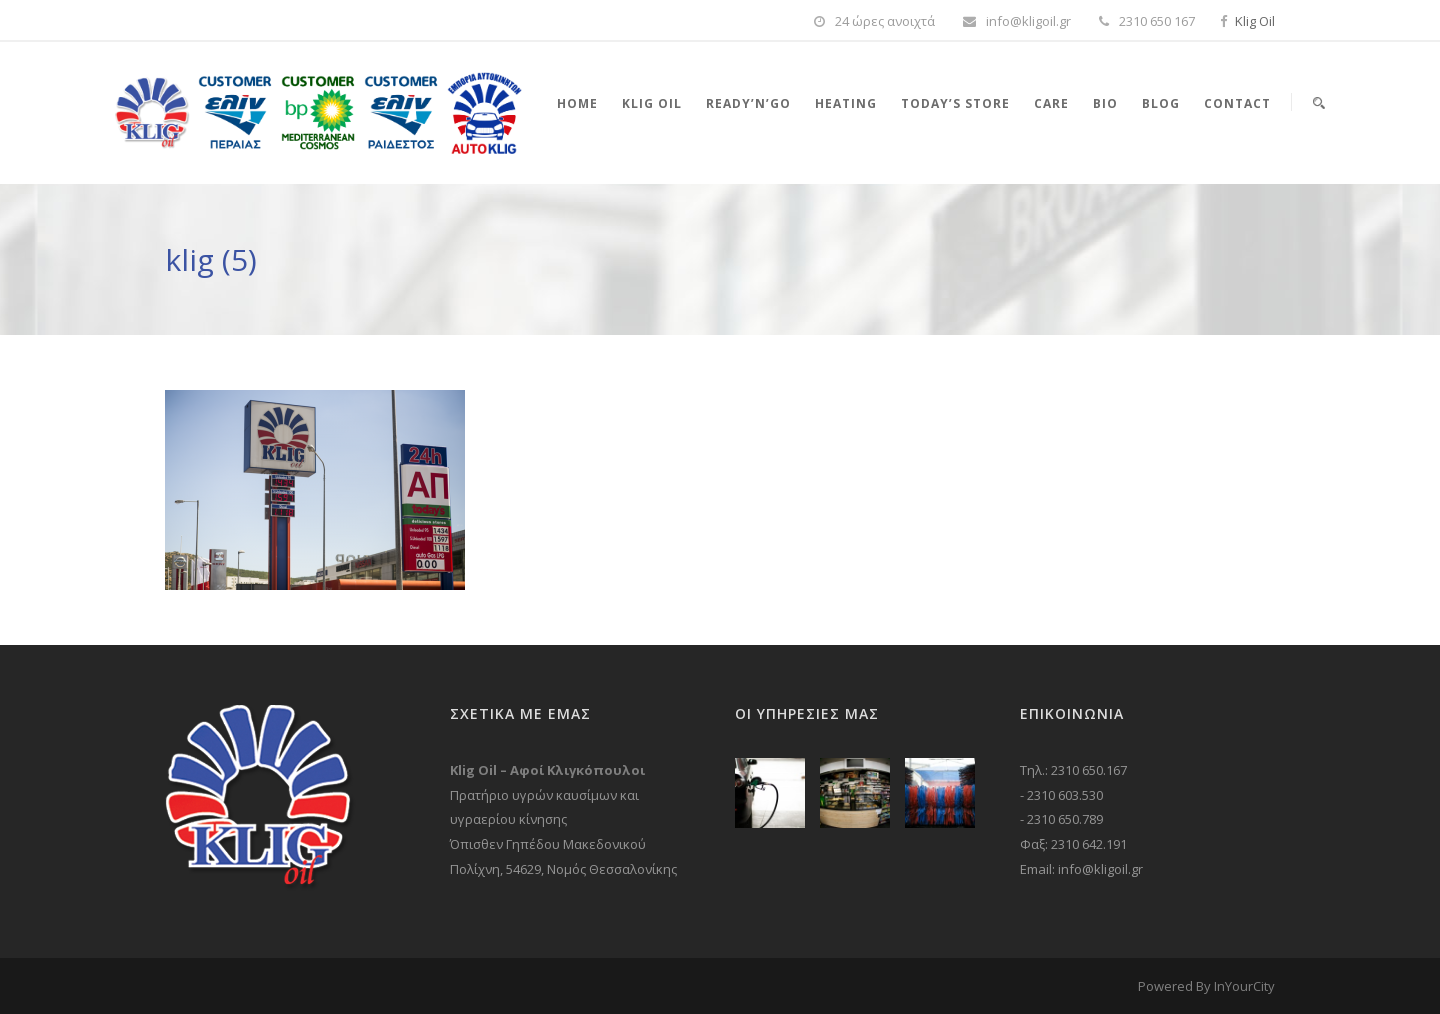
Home (577, 103)
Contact (1237, 103)
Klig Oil (1255, 21)
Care (1051, 103)
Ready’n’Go (748, 103)
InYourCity (1244, 986)
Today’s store (955, 103)
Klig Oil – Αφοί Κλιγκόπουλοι (547, 770)
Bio (1105, 103)
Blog (1161, 103)
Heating (846, 103)
